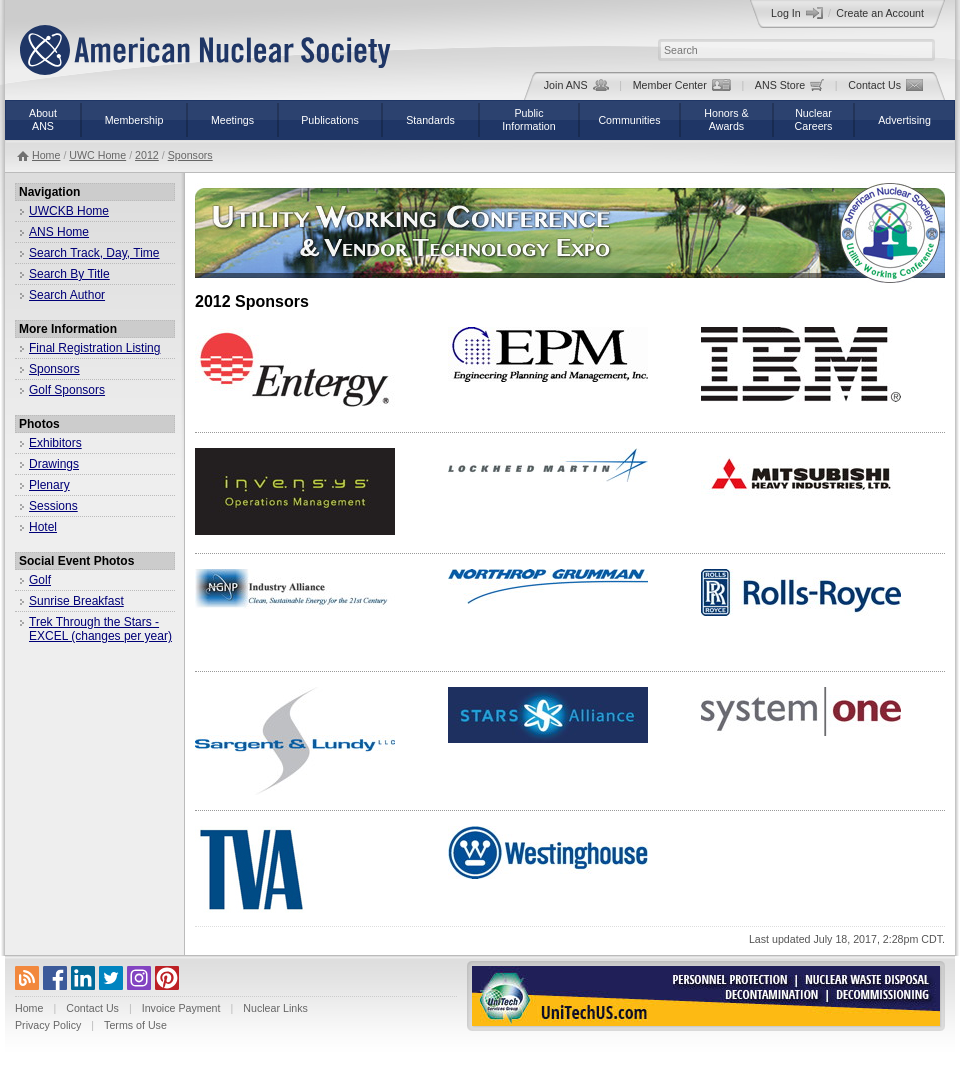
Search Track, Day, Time (94, 253)
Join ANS (576, 85)
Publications (329, 120)
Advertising (904, 120)
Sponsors (190, 155)
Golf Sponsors (67, 390)
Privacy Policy (48, 1025)
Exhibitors (55, 443)
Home (46, 155)
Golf (40, 580)
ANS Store (789, 85)
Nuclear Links (275, 1008)
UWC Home (97, 155)
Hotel (43, 527)
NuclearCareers (814, 119)
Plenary (49, 485)
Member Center (682, 85)
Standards (430, 120)
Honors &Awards (726, 119)
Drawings (54, 464)
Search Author (67, 295)
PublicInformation (528, 119)
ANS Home (59, 232)
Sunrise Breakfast (76, 601)
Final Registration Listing (94, 348)
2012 (147, 155)
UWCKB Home (69, 211)
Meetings (232, 120)
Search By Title (69, 274)
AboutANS (43, 119)
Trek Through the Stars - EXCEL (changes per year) (100, 629)
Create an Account (880, 13)
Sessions (53, 506)
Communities (629, 120)
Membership (134, 120)
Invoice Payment (181, 1008)
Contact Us (885, 85)
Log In (797, 13)
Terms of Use (135, 1025)
